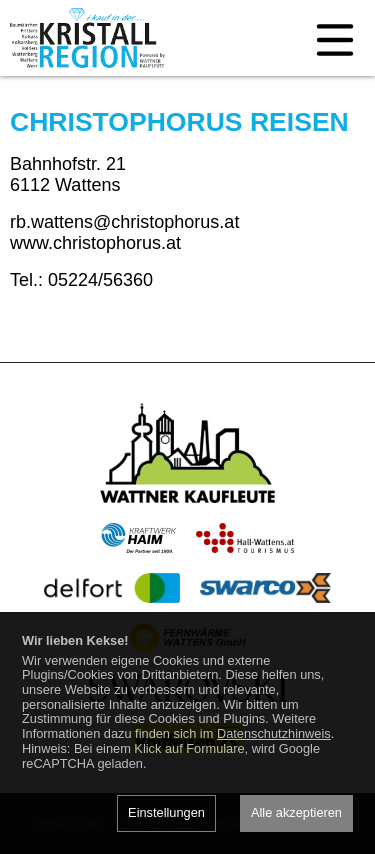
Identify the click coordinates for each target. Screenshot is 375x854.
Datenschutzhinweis (274, 733)
